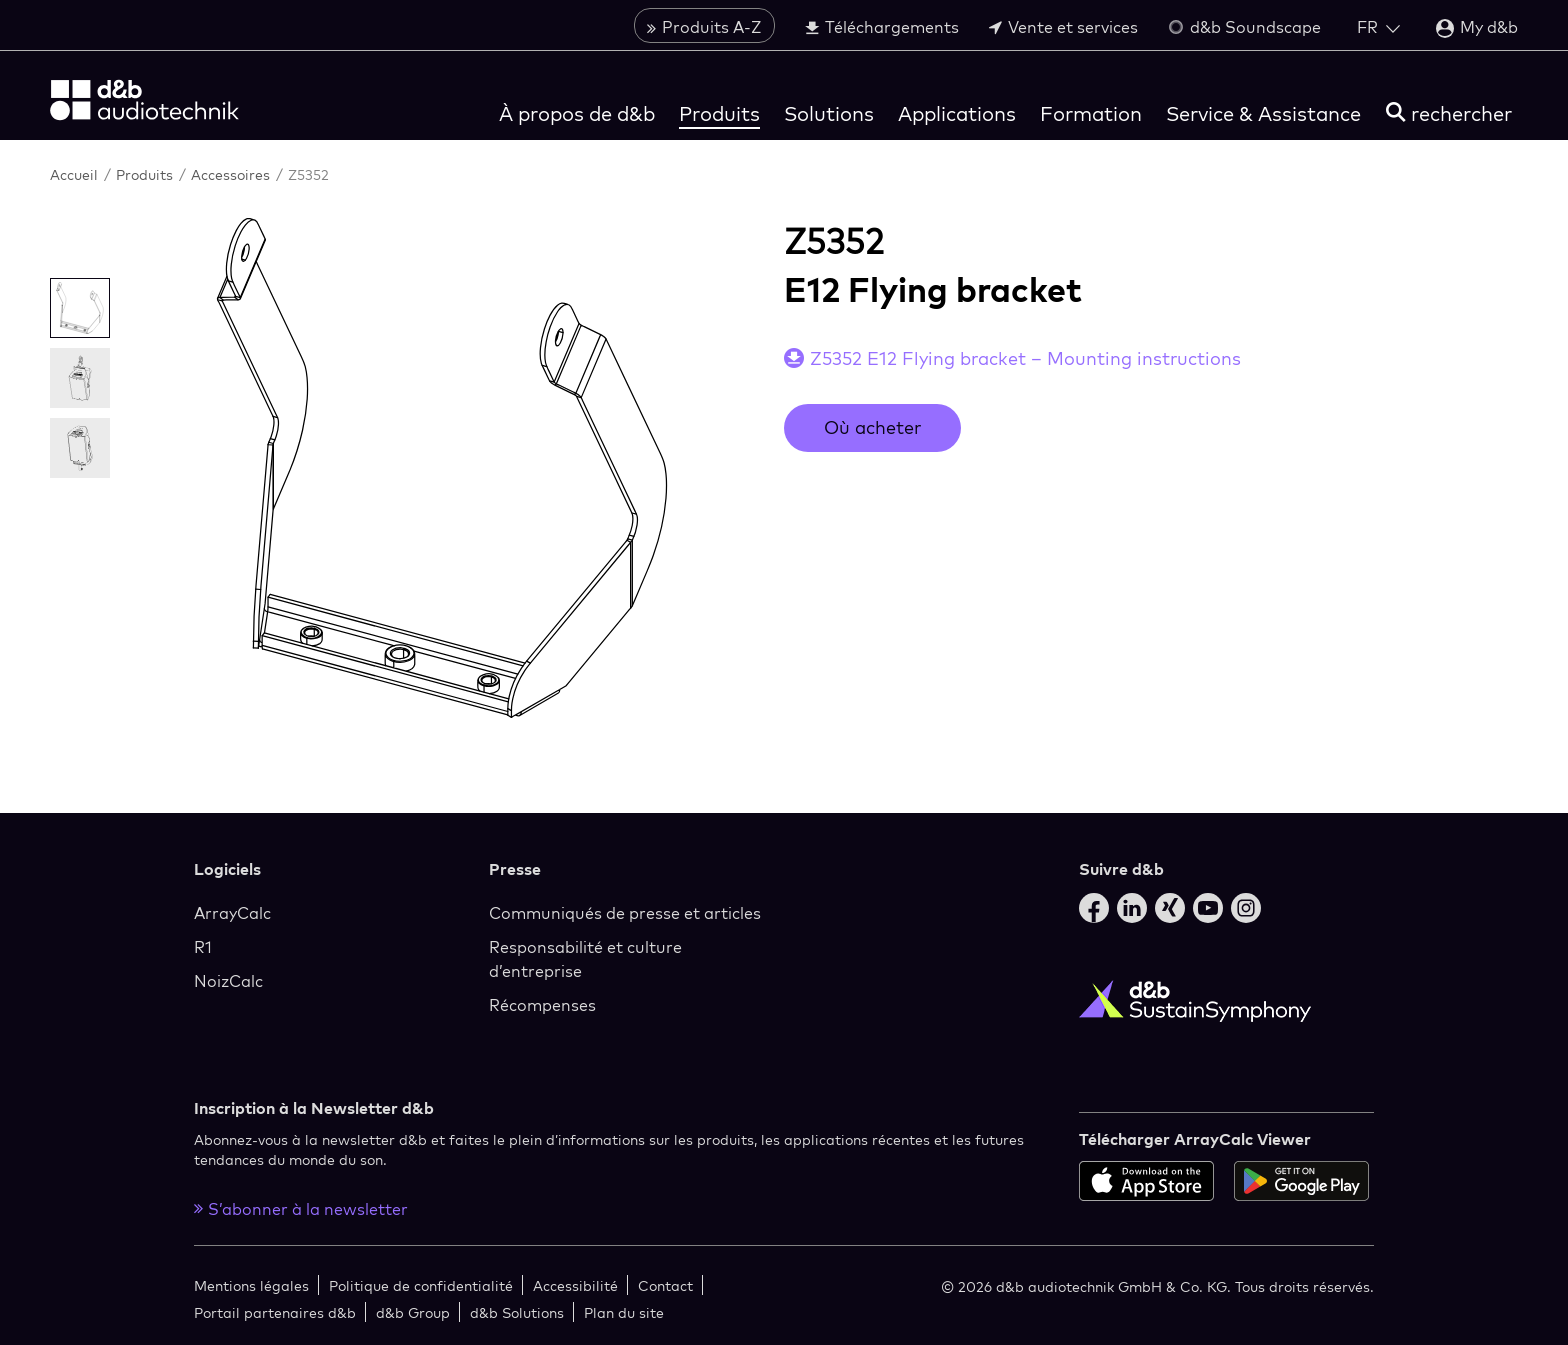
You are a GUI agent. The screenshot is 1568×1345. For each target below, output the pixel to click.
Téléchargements (882, 27)
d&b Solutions (517, 1312)
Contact (665, 1285)
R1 (203, 947)
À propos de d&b (577, 113)
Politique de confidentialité (421, 1285)
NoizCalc (228, 981)
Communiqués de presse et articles (625, 913)
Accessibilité (575, 1285)
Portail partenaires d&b (275, 1312)
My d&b (1477, 27)
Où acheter (872, 427)
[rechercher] (1449, 113)
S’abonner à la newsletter (301, 1209)
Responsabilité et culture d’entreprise (585, 959)
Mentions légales (251, 1285)
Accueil (76, 174)
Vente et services (1063, 27)
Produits (719, 113)
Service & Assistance (1263, 113)
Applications (957, 113)
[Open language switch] (1378, 27)
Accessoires (232, 174)
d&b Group (413, 1312)
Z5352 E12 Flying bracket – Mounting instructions (1025, 358)
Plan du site (624, 1312)
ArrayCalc (232, 913)
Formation (1091, 113)
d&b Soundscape (1244, 27)
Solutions (829, 113)
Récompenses (542, 1005)
